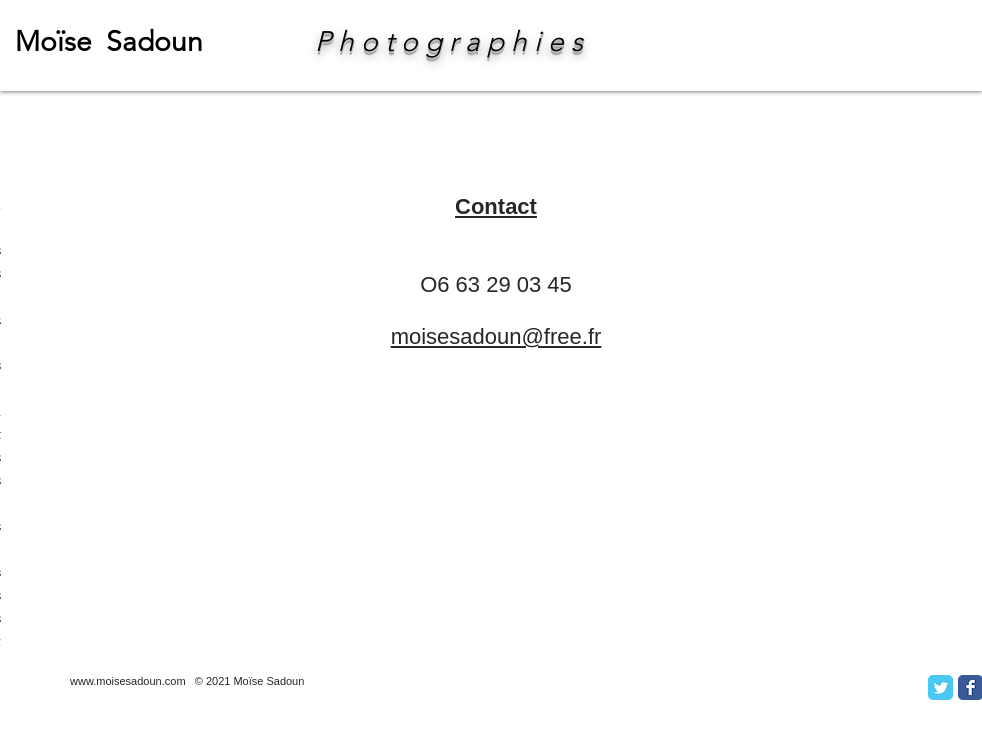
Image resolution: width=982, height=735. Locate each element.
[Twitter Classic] (940, 687)
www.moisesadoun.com (128, 681)
